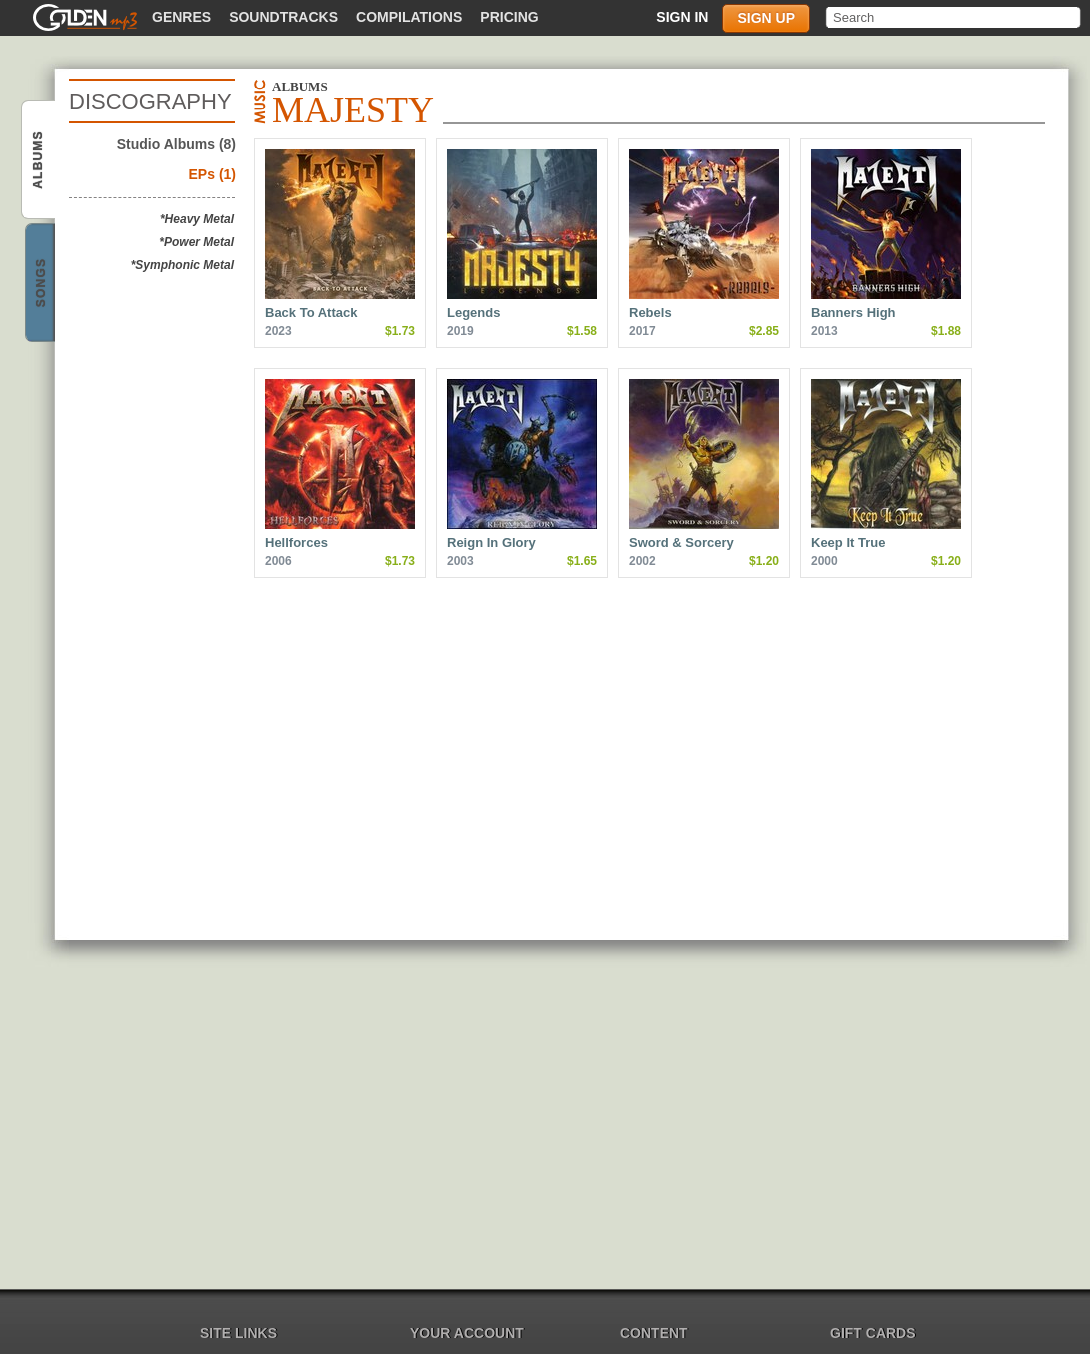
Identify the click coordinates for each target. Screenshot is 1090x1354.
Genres (181, 17)
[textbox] (954, 17)
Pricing (509, 17)
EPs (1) (212, 174)
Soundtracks (283, 17)
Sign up (766, 18)
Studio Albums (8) (176, 144)
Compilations (409, 17)
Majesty (40, 160)
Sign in (682, 17)
